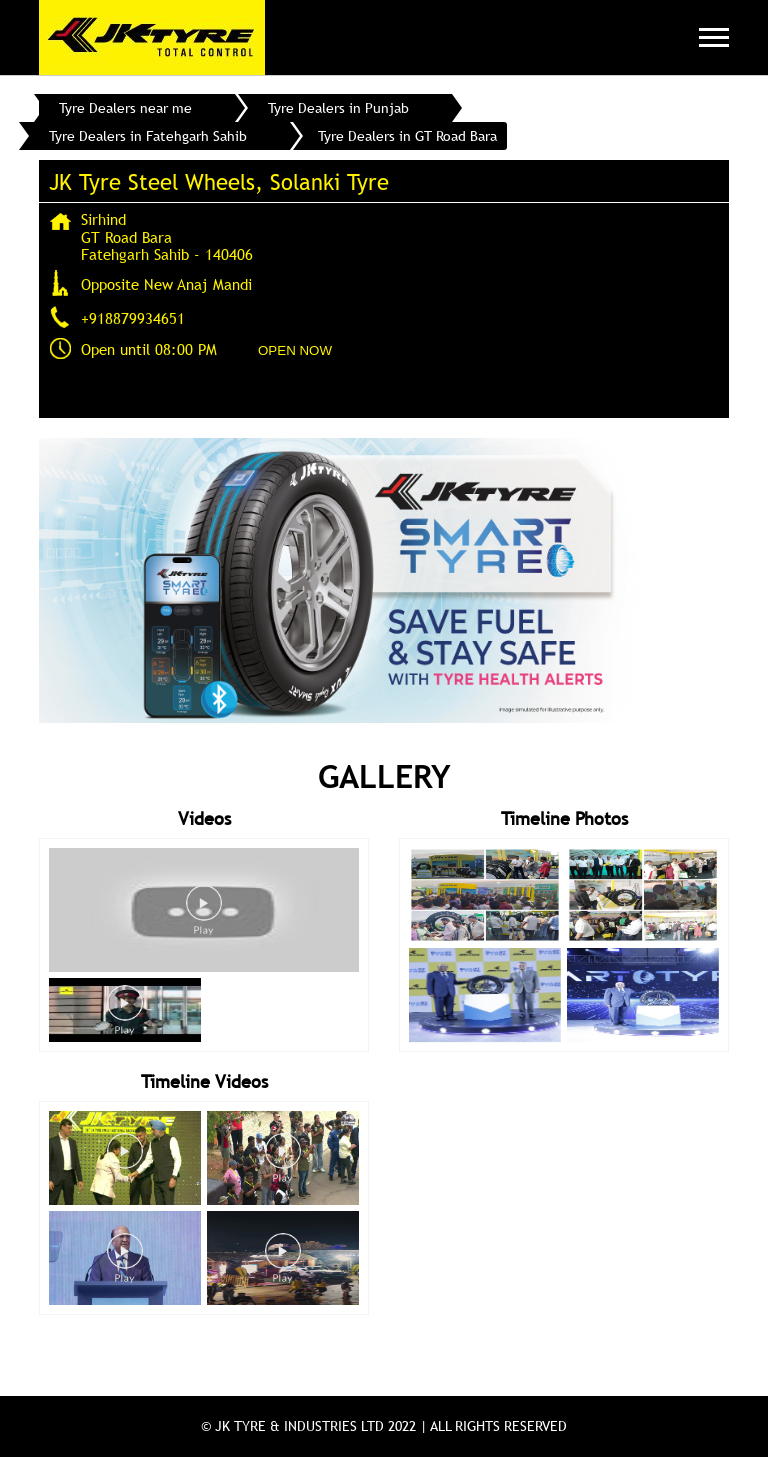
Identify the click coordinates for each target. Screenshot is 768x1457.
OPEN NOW (295, 350)
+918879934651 (133, 318)
